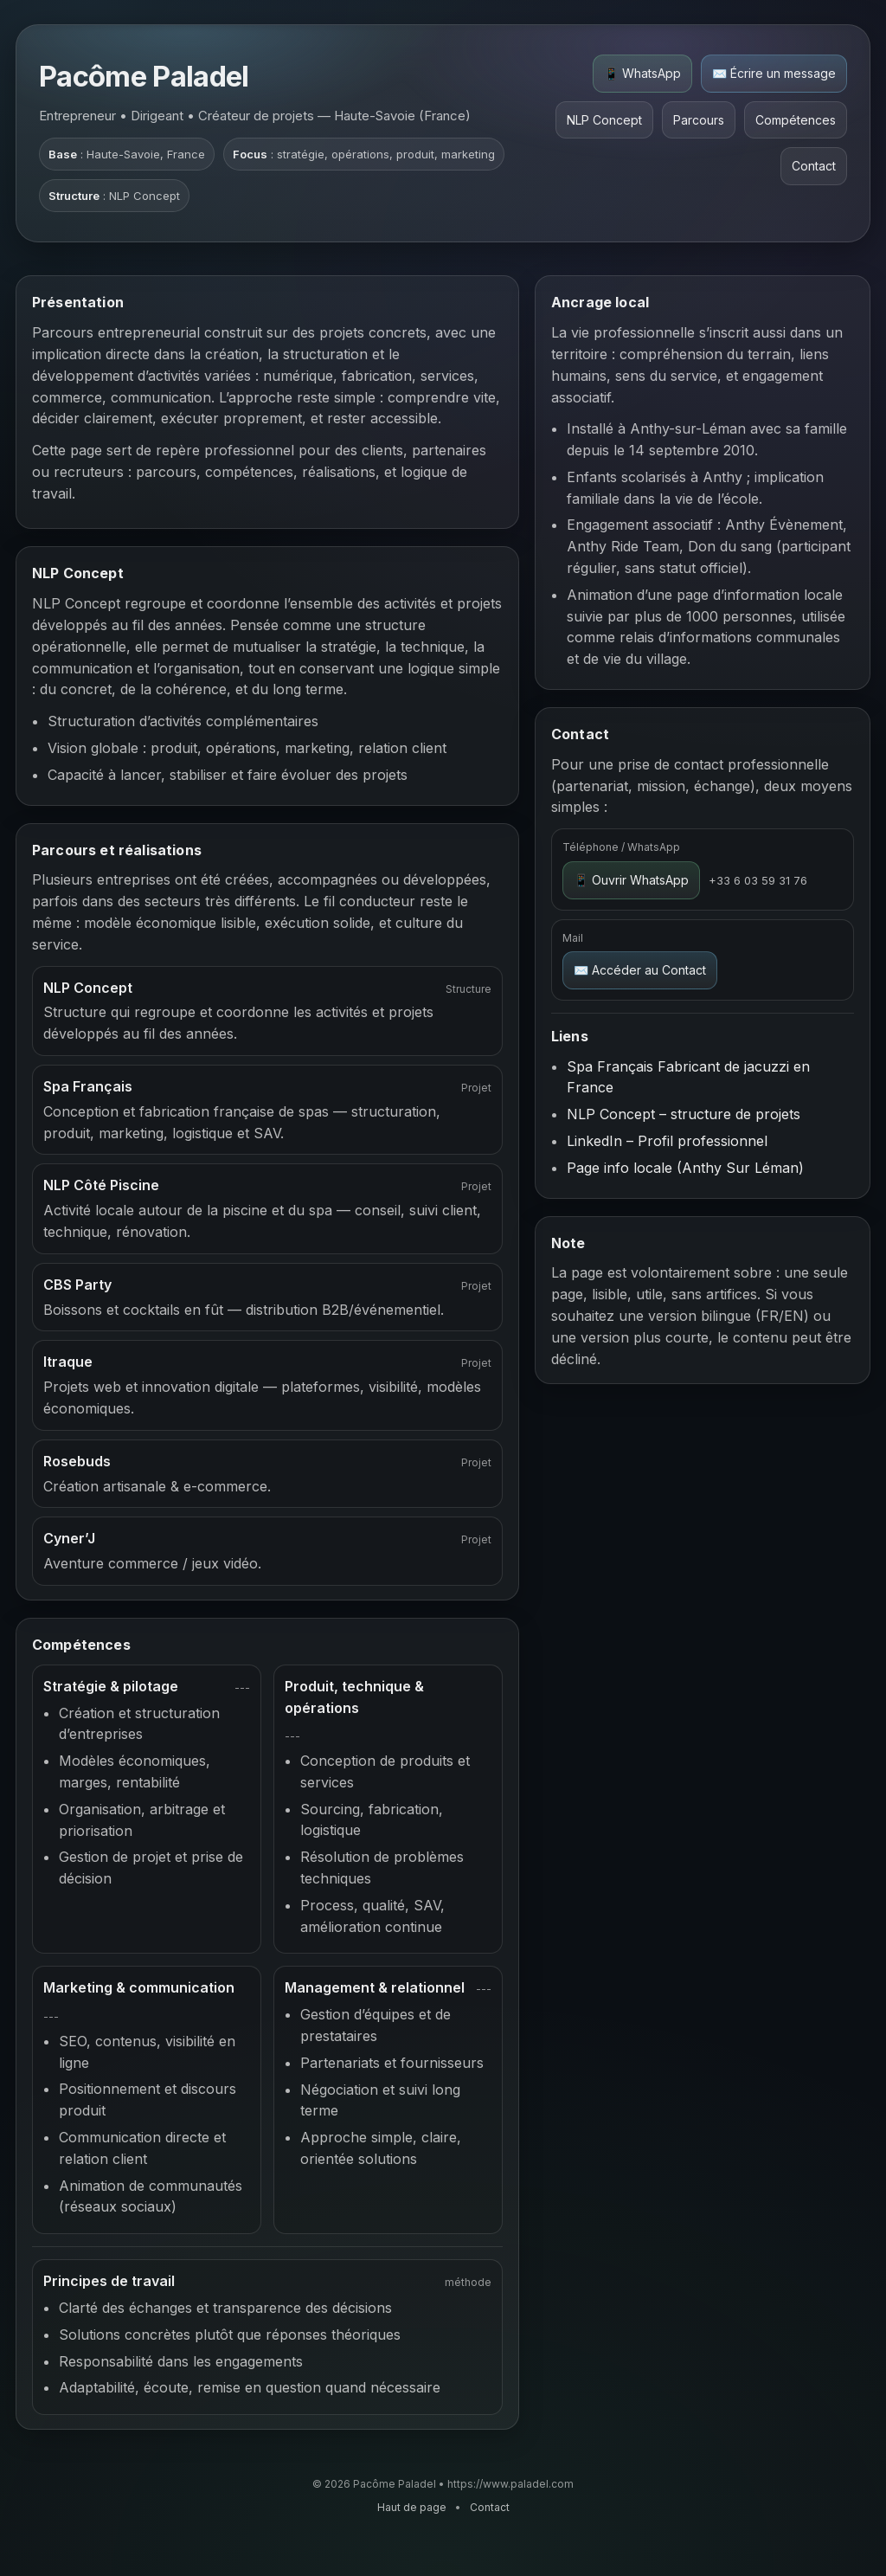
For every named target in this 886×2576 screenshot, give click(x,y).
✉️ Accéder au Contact (640, 970)
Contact (814, 165)
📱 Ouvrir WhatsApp (631, 880)
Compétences (795, 120)
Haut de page (411, 2507)
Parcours (698, 120)
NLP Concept (604, 120)
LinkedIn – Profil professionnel (667, 1141)
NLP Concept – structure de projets (683, 1114)
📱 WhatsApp (642, 73)
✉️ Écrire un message (774, 73)
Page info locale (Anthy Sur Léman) (685, 1167)
